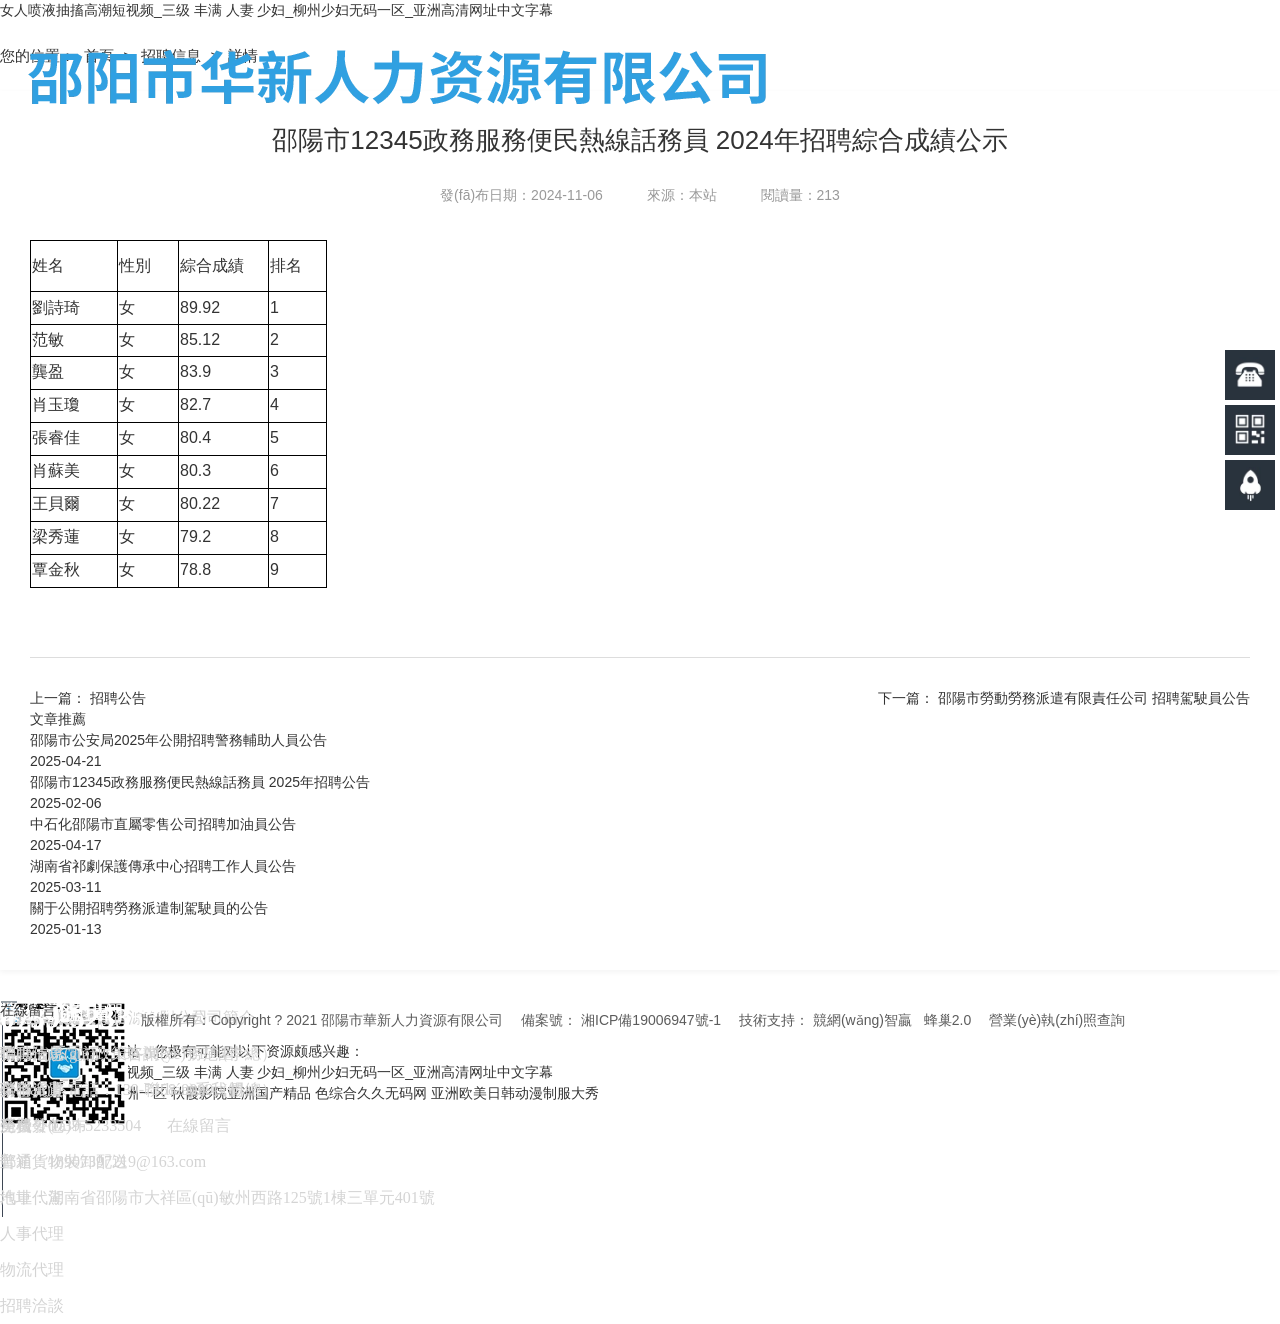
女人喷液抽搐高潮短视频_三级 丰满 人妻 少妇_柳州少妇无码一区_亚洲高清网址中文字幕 (276, 10)
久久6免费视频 (46, 1093)
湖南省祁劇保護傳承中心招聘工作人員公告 (163, 866)
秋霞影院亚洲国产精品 (241, 1093)
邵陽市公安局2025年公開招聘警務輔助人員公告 (178, 740)
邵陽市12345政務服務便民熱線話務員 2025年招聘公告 (200, 782)
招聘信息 (173, 55)
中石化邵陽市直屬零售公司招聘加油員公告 (163, 824)
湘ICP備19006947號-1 (651, 1020)
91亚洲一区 (132, 1093)
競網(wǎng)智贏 (862, 1020)
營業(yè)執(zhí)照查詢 (1057, 1020)
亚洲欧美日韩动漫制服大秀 (515, 1093)
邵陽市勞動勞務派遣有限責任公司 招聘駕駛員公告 (1094, 698)
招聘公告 (118, 698)
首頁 (101, 55)
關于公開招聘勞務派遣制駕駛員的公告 (149, 908)
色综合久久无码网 (371, 1093)
